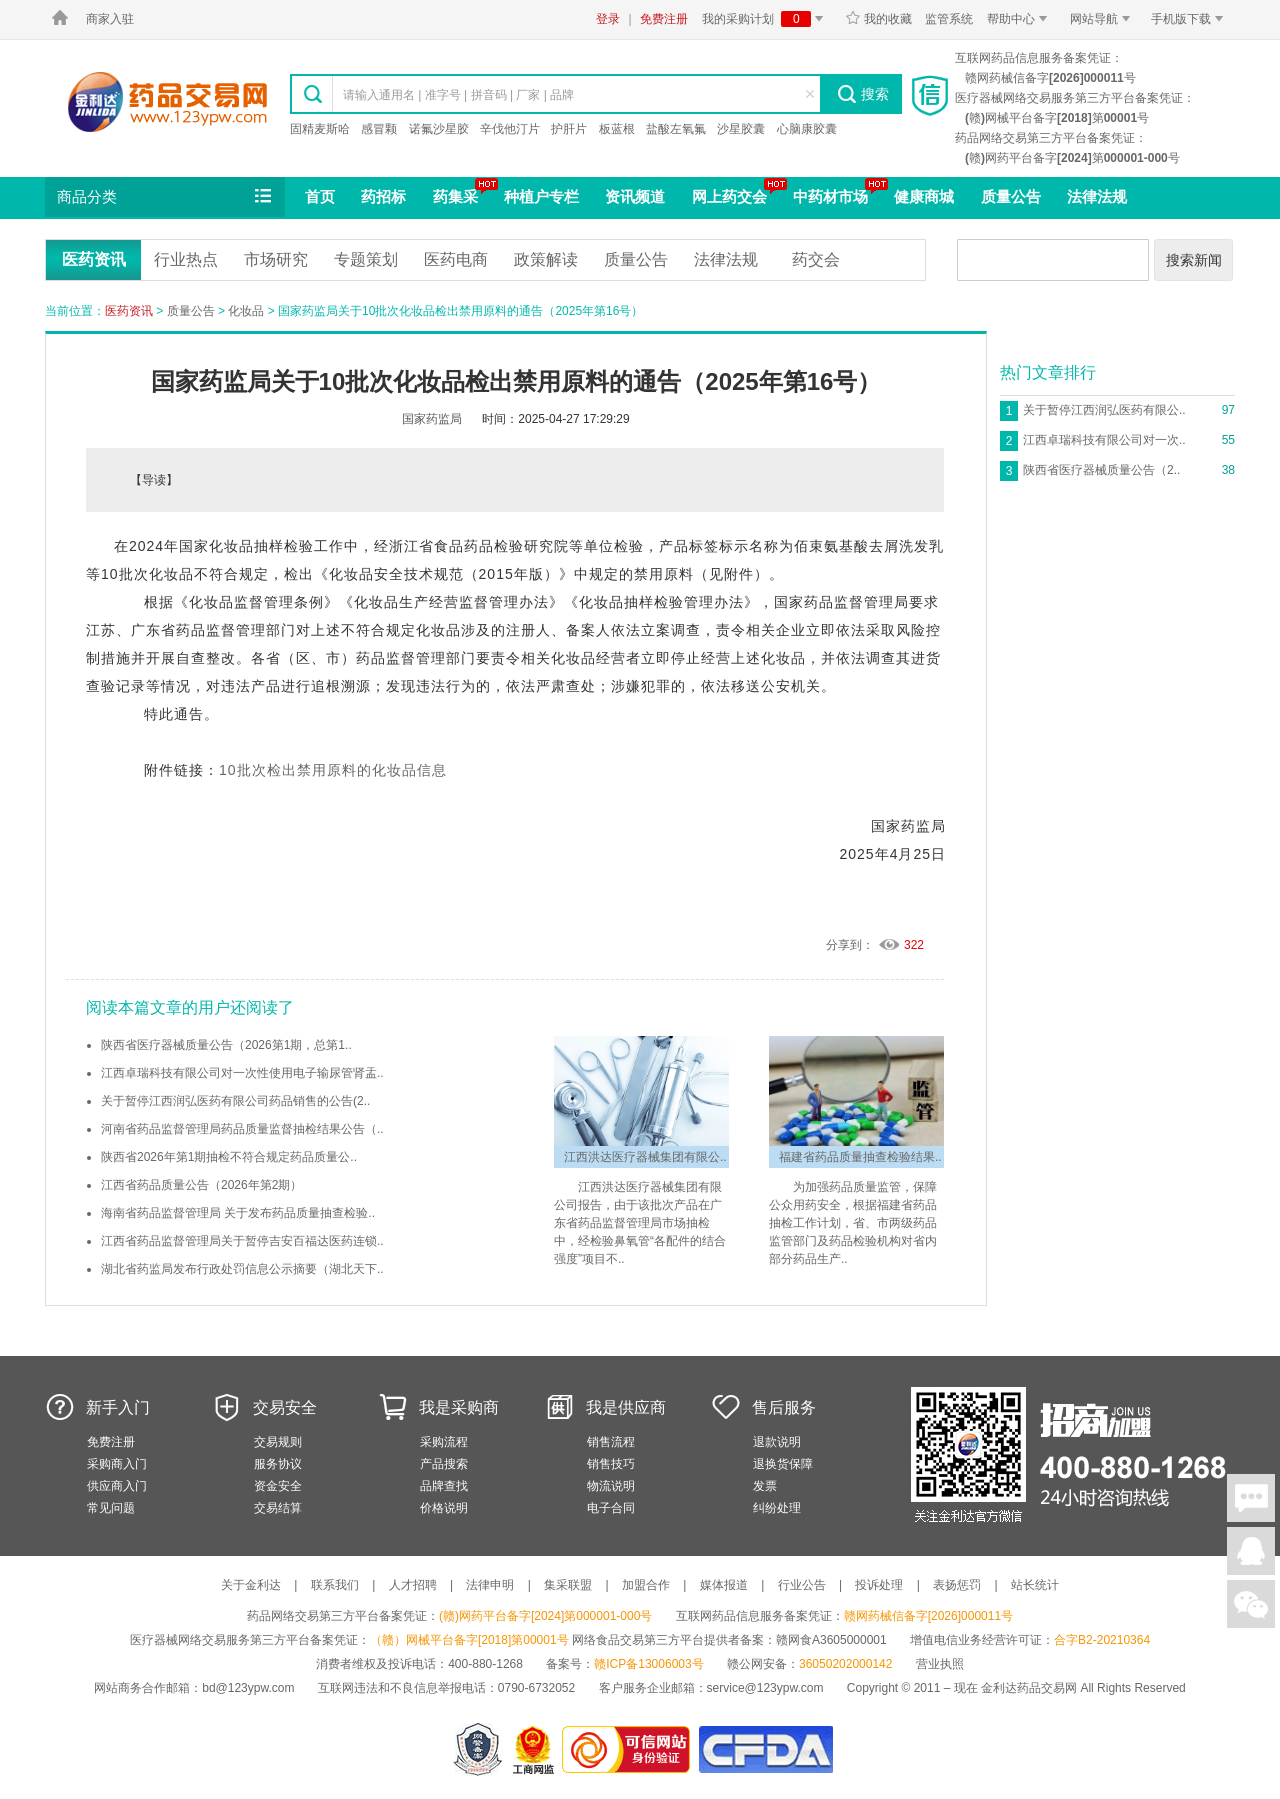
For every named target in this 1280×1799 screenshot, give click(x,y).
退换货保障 (783, 1464)
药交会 (816, 259)
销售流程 (611, 1442)
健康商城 (924, 196)
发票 (765, 1486)
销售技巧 (611, 1464)
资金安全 (278, 1486)
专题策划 (366, 259)
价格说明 (444, 1508)
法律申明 (490, 1585)
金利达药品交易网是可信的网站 (629, 1749)
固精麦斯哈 (320, 129)
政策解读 (546, 259)
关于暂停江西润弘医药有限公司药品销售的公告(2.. (235, 1101)
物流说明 (611, 1486)
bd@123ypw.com (248, 1688)
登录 (608, 19)
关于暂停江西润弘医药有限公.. (1104, 410)
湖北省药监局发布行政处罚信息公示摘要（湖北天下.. (242, 1269)
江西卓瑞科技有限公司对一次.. (1104, 440)
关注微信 (1251, 1604)
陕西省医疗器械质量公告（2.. (1101, 470)
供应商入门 (117, 1486)
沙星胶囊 (741, 129)
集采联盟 (568, 1585)
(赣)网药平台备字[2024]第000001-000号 (545, 1616)
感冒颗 (379, 129)
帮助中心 (1020, 19)
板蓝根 (617, 129)
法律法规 (1097, 196)
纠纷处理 (777, 1508)
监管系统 (949, 19)
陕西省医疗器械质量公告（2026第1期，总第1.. (226, 1045)
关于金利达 (251, 1585)
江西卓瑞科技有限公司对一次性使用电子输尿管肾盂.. (242, 1073)
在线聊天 (1251, 1498)
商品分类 (166, 197)
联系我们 (335, 1585)
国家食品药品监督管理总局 (765, 1749)
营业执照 (940, 1664)
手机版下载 (1190, 19)
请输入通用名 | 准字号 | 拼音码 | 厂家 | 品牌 (458, 95)
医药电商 (456, 259)
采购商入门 (117, 1464)
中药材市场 (830, 196)
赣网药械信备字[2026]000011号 (928, 1616)
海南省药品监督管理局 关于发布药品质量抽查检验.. (238, 1213)
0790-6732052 (538, 1688)
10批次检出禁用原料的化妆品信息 (333, 770)
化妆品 (246, 311)
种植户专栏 (541, 196)
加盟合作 (646, 1585)
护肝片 (569, 129)
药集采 (455, 196)
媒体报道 (724, 1585)
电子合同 (611, 1508)
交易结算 (278, 1508)
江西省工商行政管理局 (534, 1749)
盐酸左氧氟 (676, 129)
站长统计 (1035, 1585)
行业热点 (186, 259)
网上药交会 (729, 196)
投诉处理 (879, 1585)
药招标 (383, 196)
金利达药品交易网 (167, 101)
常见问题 (111, 1508)
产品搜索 (444, 1464)
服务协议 (278, 1464)
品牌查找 (444, 1486)
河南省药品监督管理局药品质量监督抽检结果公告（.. (242, 1129)
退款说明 (777, 1442)
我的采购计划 (766, 19)
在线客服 (1251, 1551)
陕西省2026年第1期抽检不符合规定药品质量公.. (229, 1157)
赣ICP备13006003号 (648, 1664)
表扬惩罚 (957, 1585)
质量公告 (1011, 196)
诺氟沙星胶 (439, 129)
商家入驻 (110, 19)
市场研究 (276, 259)
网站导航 (1103, 19)
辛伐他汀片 (510, 129)
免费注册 (664, 19)
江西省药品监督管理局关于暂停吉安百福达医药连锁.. (242, 1241)
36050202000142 (845, 1664)
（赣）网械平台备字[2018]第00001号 (469, 1640)
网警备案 (478, 1749)
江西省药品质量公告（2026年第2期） (201, 1185)
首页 (320, 196)
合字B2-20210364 (1102, 1640)
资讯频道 (635, 196)
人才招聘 (413, 1585)
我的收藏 (878, 19)
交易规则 (278, 1442)
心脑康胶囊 (807, 129)
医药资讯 (94, 259)
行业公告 (802, 1585)
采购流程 (444, 1442)
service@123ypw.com (765, 1688)
